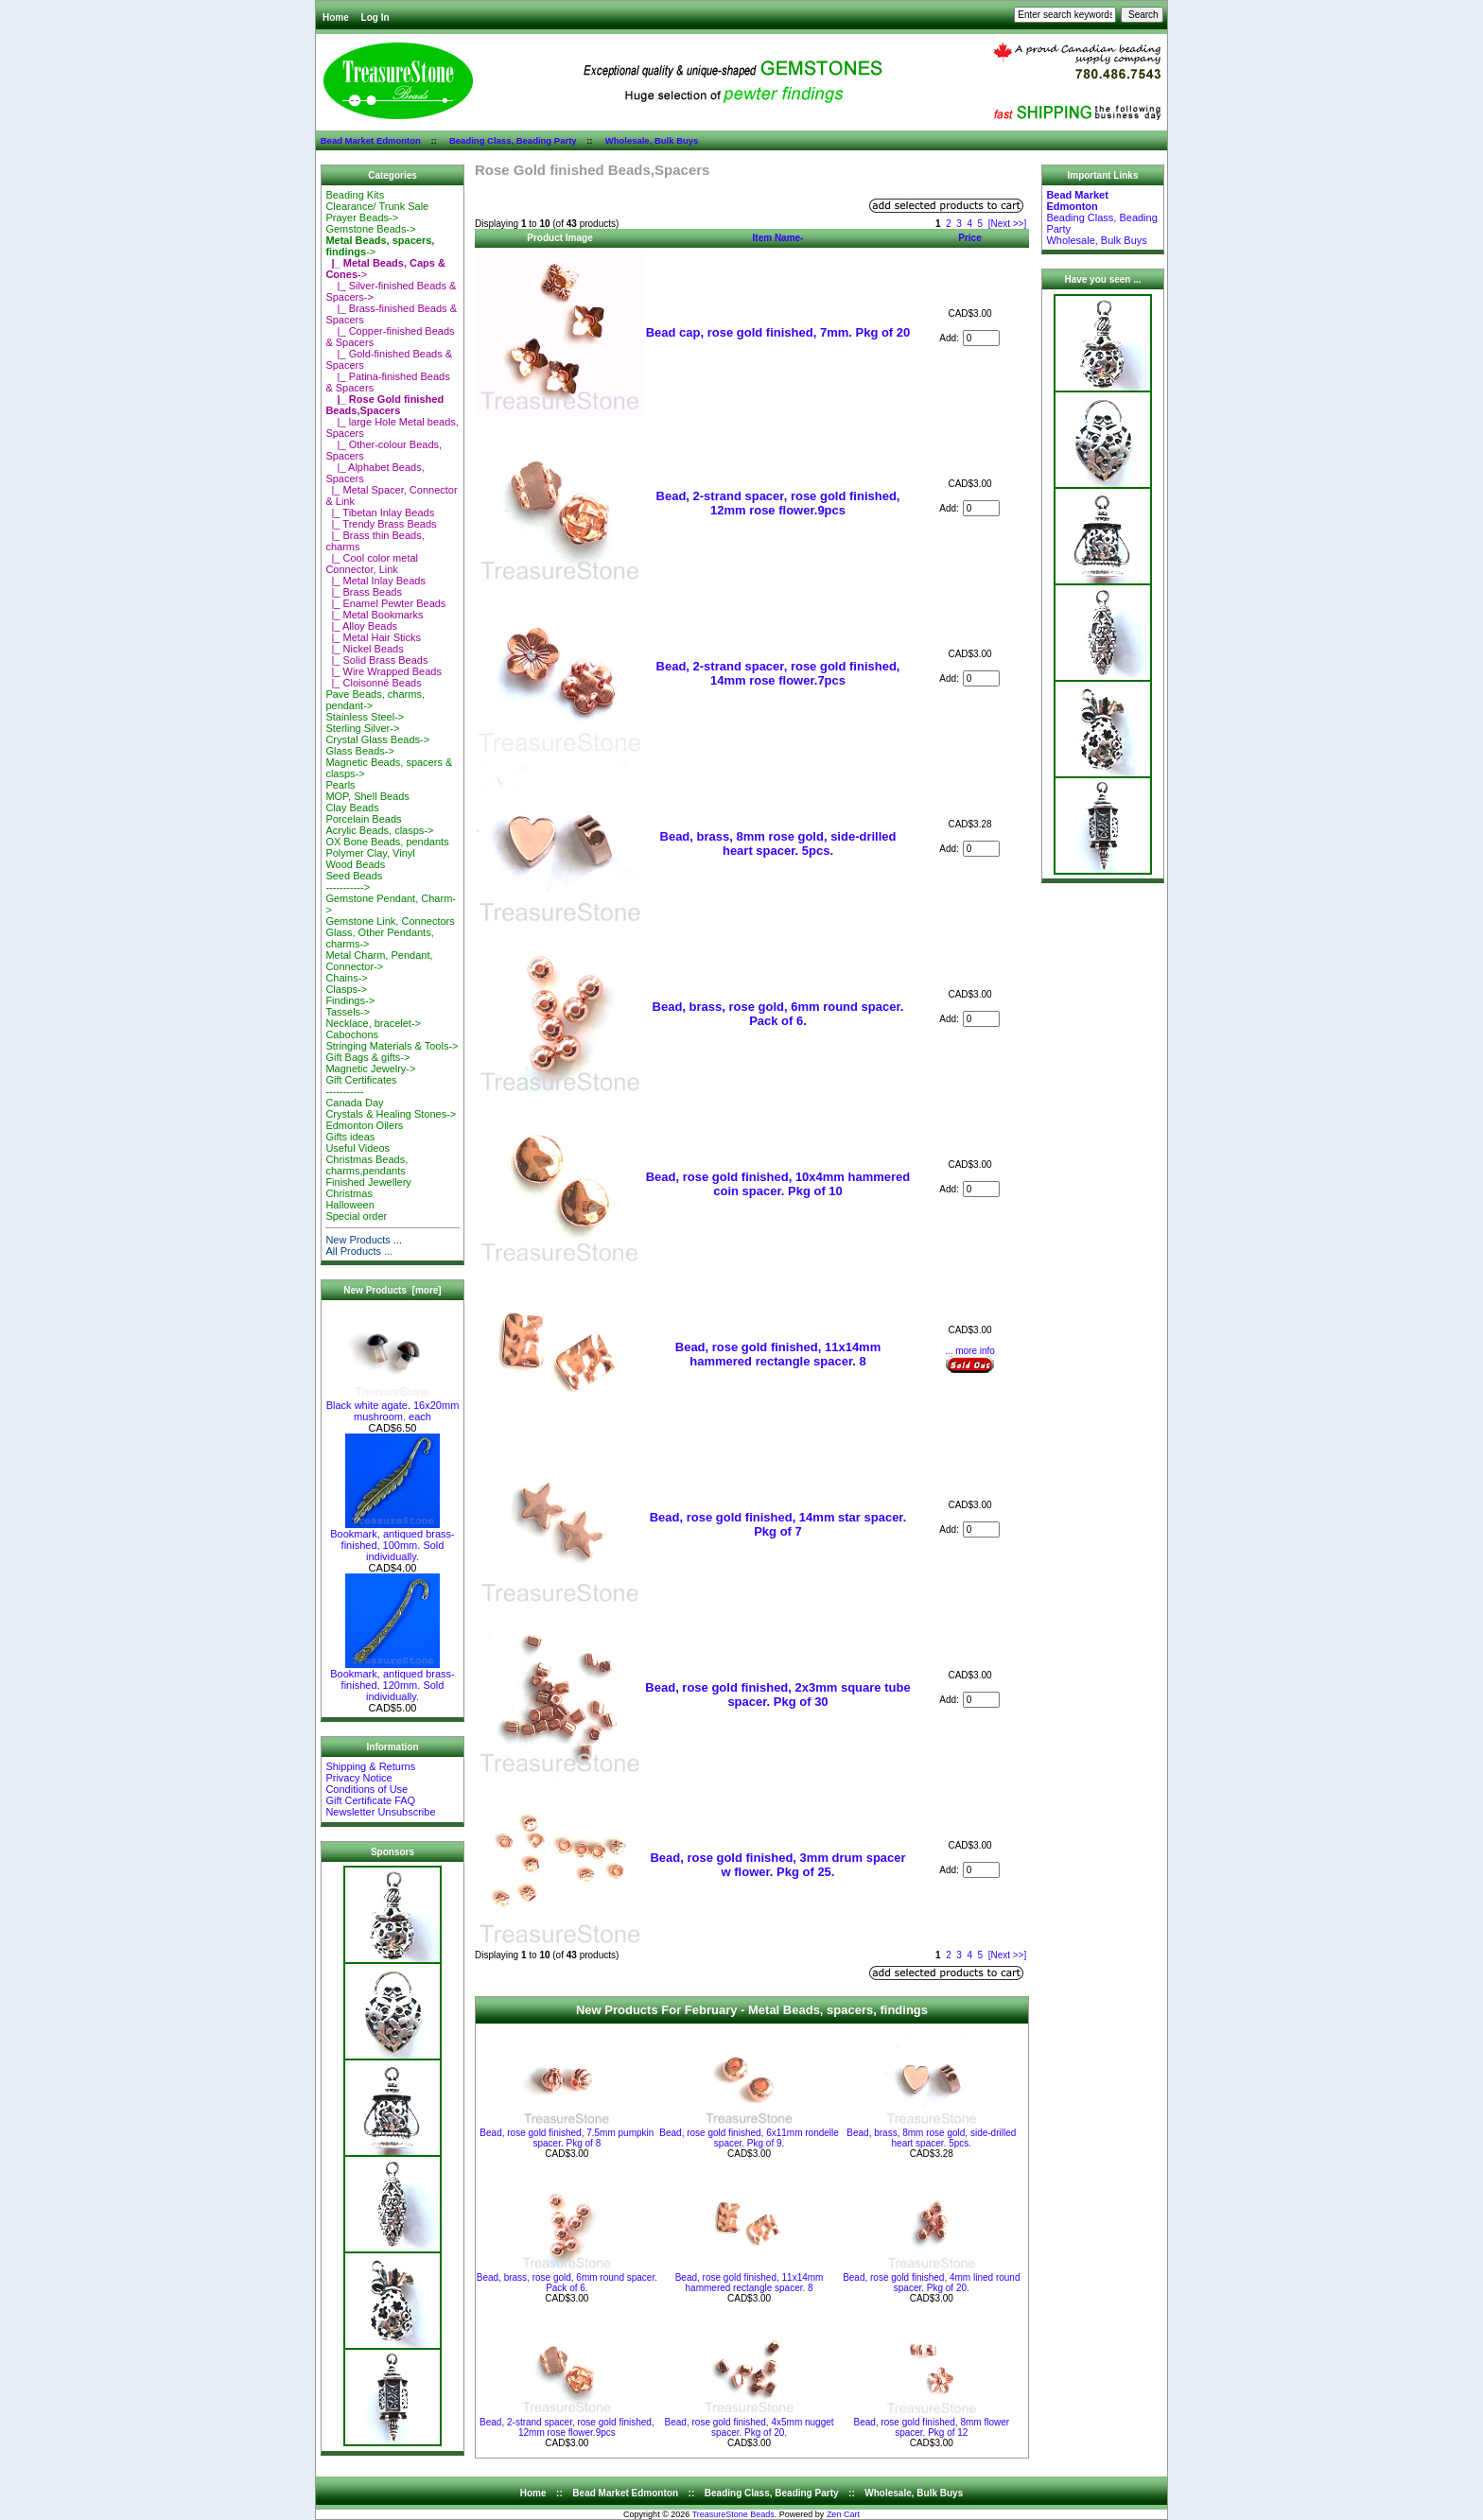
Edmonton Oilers (364, 1125)
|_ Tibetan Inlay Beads (379, 512)
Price (969, 238)
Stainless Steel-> (364, 716)
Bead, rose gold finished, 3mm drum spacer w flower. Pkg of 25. (777, 1865)
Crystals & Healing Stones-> (390, 1114)
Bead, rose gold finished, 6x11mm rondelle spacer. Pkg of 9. (749, 2138)
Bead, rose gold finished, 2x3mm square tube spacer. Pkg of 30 (777, 1694)
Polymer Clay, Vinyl (369, 853)
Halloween (349, 1204)
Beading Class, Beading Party (513, 140)
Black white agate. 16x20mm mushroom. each (393, 1406)
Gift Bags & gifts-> (367, 1057)
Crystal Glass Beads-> (377, 739)
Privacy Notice (358, 1777)
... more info (970, 1351)
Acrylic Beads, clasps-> (379, 830)
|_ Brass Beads (363, 592)
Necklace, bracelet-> (373, 1023)
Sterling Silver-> (362, 728)
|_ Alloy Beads (361, 626)
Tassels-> (347, 1011)
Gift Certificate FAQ (370, 1800)
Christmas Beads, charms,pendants (366, 1165)
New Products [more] (392, 1290)
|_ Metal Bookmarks (374, 614)
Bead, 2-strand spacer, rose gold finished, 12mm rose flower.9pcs (778, 503)
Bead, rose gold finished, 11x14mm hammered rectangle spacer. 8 (778, 1354)
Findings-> (350, 1000)
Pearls (340, 785)
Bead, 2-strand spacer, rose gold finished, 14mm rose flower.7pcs (778, 673)
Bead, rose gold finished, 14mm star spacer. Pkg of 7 (778, 1524)
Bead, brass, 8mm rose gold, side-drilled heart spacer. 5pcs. (778, 843)
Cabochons (351, 1034)
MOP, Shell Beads (367, 796)
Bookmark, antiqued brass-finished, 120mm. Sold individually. (392, 1680)
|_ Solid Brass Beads (376, 660)
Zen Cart (843, 2514)
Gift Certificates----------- (360, 1085)
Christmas (349, 1193)
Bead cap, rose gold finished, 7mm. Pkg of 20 (778, 332)
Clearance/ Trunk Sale (376, 206)
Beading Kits (354, 194)
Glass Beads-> (359, 750)
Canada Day (354, 1102)
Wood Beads (355, 864)
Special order (356, 1216)
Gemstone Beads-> (370, 229)
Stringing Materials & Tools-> (391, 1045)
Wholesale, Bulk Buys (652, 140)
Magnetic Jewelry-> (370, 1068)
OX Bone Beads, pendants (386, 841)
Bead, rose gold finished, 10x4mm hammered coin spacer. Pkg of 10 (778, 1184)
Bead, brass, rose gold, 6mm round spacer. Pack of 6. (778, 1013)
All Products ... (359, 1251)
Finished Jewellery (367, 1182)
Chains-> (346, 977)
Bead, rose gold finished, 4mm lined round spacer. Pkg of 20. (931, 2282)
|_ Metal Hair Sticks (373, 637)
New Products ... (363, 1239)
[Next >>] (1007, 223)
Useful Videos (357, 1148)
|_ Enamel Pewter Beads (385, 603)
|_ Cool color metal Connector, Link (371, 563)
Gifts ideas (350, 1136)
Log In (375, 17)
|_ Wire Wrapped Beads (383, 671)
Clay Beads (351, 807)
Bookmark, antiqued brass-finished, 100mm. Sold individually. (392, 1540)
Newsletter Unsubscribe (380, 1811)
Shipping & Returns (370, 1766)
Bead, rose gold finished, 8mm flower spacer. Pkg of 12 (932, 2427)
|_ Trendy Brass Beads (380, 524)
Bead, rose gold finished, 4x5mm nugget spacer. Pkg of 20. (749, 2427)
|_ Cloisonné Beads (373, 682)
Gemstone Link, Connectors (389, 921)
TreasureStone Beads (733, 2514)
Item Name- (778, 238)
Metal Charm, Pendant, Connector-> (378, 960)
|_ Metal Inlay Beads (375, 580)
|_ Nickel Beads (364, 648)
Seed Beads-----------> (353, 881)
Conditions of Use (366, 1789)
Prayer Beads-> (361, 217)
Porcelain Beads (363, 819)
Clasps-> (346, 989)
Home (336, 17)
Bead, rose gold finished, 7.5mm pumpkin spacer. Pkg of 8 (567, 2138)
